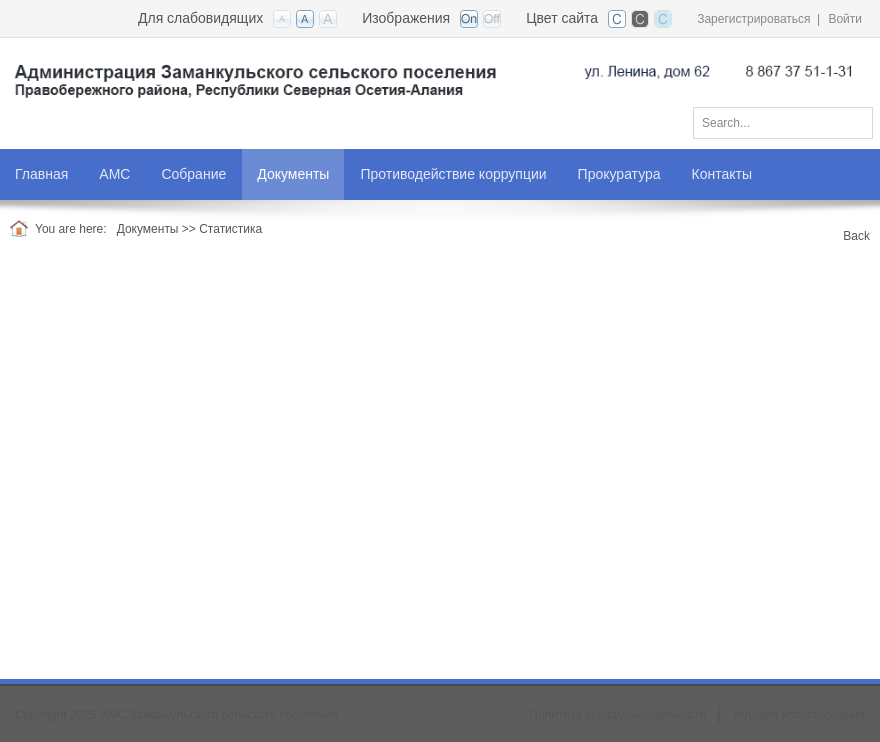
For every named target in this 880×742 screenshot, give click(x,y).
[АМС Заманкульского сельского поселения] (440, 82)
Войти (845, 19)
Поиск (851, 119)
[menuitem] (115, 174)
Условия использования (798, 715)
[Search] (783, 123)
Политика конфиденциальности (617, 715)
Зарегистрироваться (753, 19)
